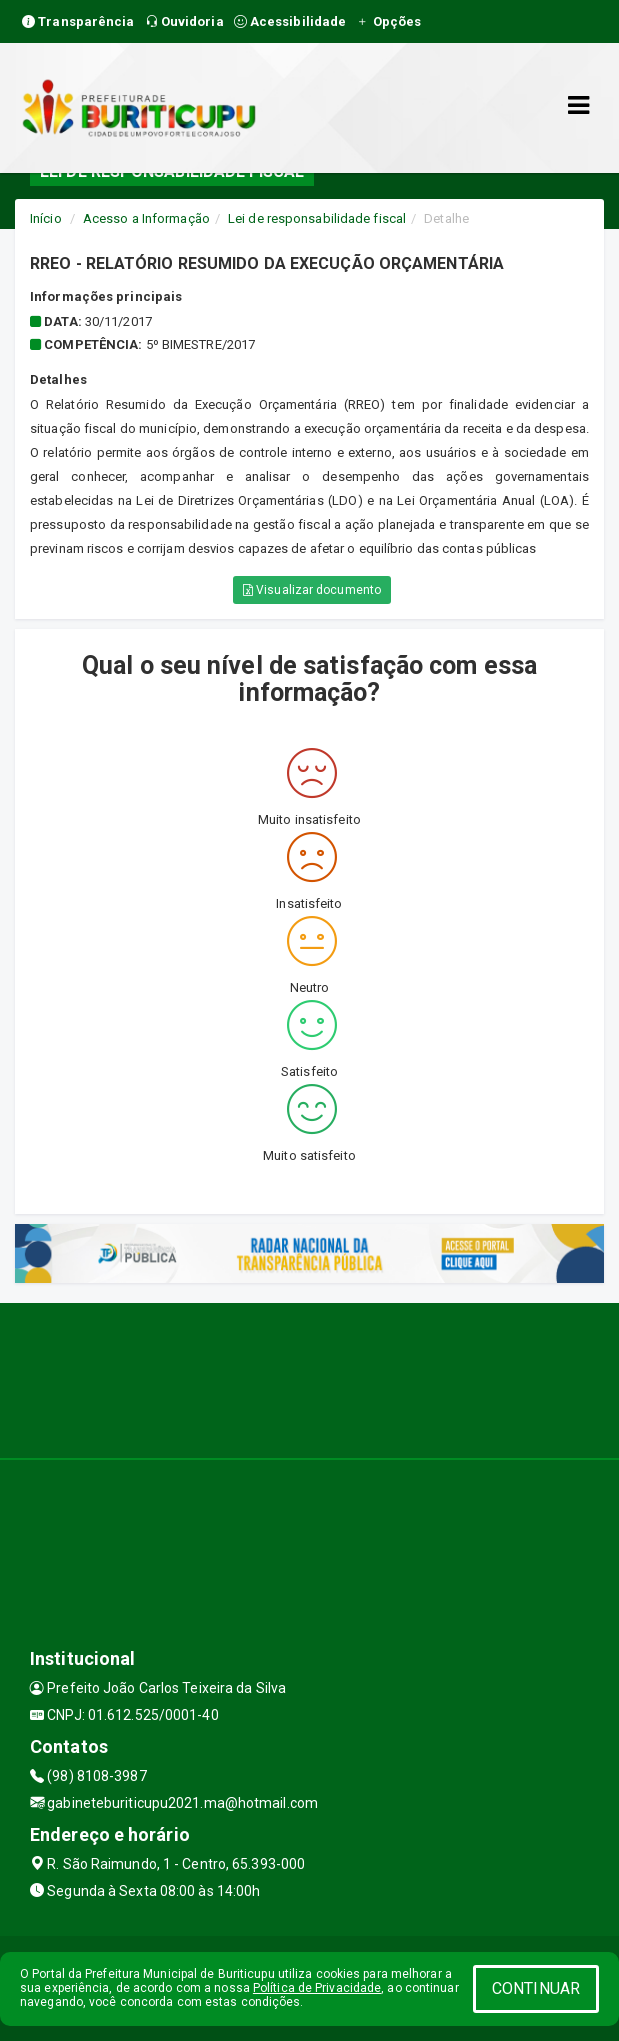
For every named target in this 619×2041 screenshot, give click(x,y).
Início (46, 218)
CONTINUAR (536, 1988)
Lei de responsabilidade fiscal (317, 218)
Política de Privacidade (317, 1988)
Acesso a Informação (146, 218)
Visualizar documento (312, 590)
